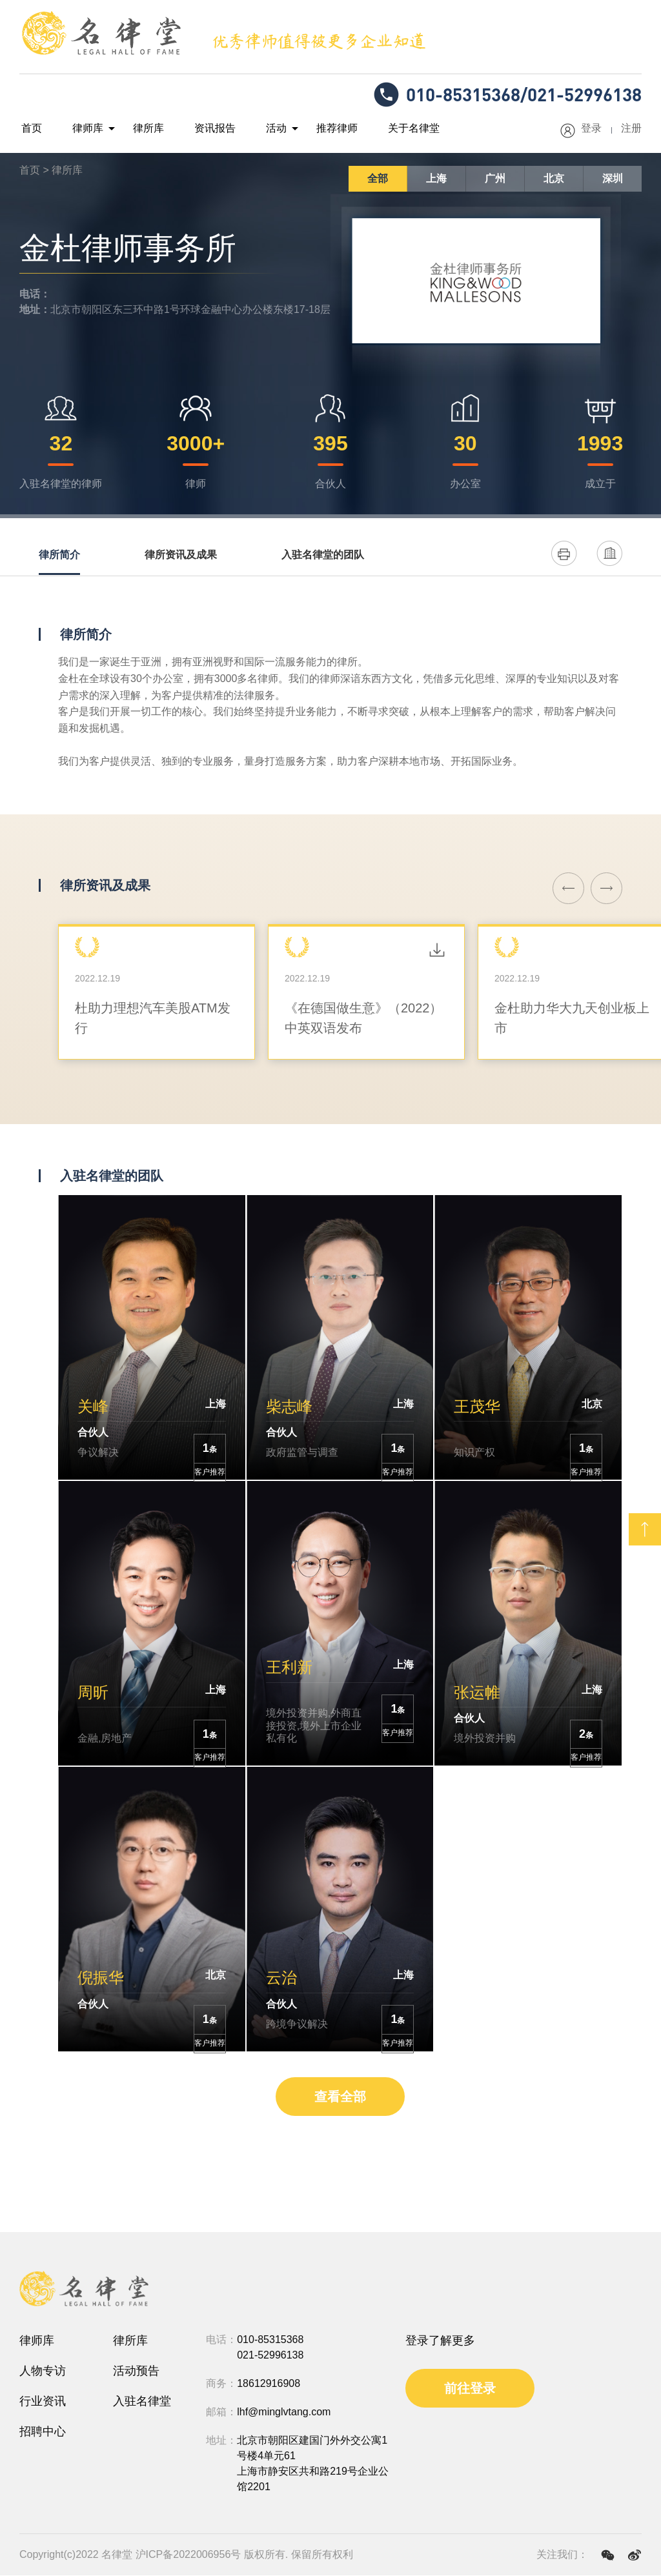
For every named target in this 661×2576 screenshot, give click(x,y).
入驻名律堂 (142, 2401)
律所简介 (59, 555)
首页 (29, 128)
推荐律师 (313, 128)
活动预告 (136, 2371)
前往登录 (470, 2389)
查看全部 (340, 2096)
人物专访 (42, 2371)
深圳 (612, 179)
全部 (377, 179)
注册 (631, 128)
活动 (257, 128)
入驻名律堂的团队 (322, 555)
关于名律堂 (386, 128)
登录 (591, 128)
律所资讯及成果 (181, 555)
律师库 (81, 128)
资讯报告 (200, 128)
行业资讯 (42, 2401)
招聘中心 (42, 2432)
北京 (554, 179)
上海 (436, 179)
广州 (495, 179)
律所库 (138, 128)
